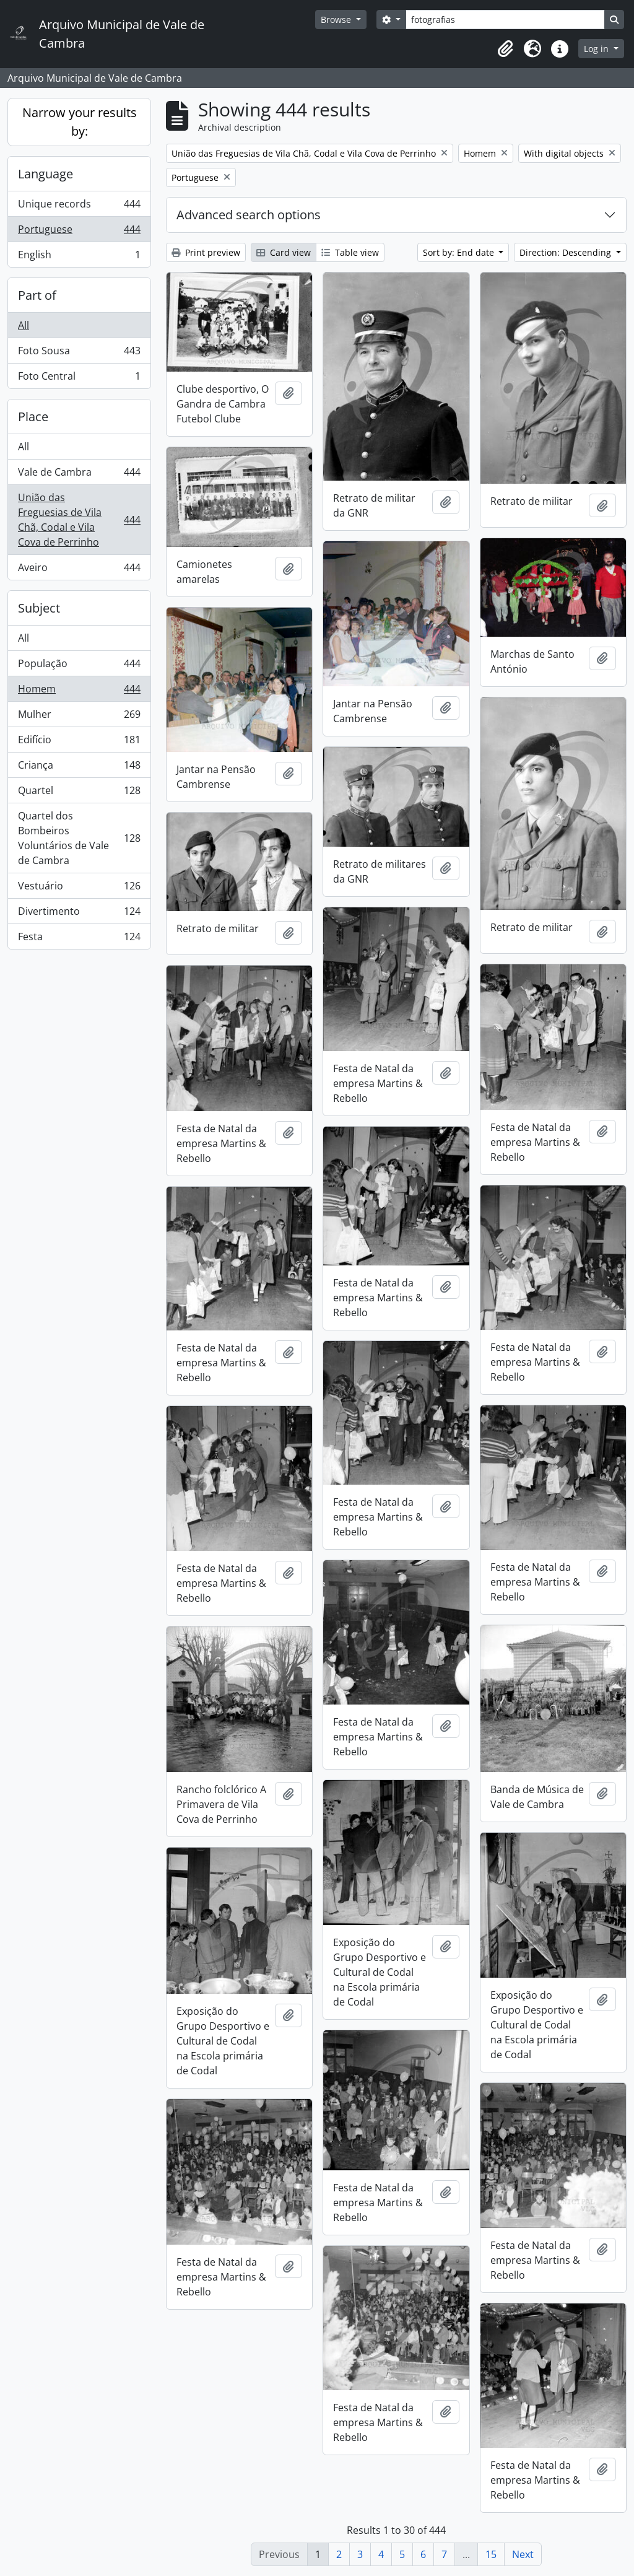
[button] (505, 49)
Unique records (79, 206)
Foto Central (79, 378)
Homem (79, 691)
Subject (39, 608)
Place (33, 416)
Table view (350, 252)
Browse (337, 19)
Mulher (79, 717)
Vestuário (79, 888)
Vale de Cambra (79, 475)
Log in (597, 49)
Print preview (206, 252)
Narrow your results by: (79, 121)
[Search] (505, 19)
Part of (37, 295)
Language (45, 173)
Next (523, 2554)
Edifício (79, 742)
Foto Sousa (79, 353)
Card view (283, 252)
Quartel (79, 793)
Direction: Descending (566, 252)
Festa (79, 939)
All (23, 325)
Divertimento (79, 914)
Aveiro (79, 570)
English (79, 257)
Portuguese (79, 232)
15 (491, 2554)
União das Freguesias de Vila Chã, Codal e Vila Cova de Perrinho (79, 520)
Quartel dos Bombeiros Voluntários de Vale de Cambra (79, 838)
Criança (79, 768)
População (79, 666)
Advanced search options (248, 214)
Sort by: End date (460, 252)
